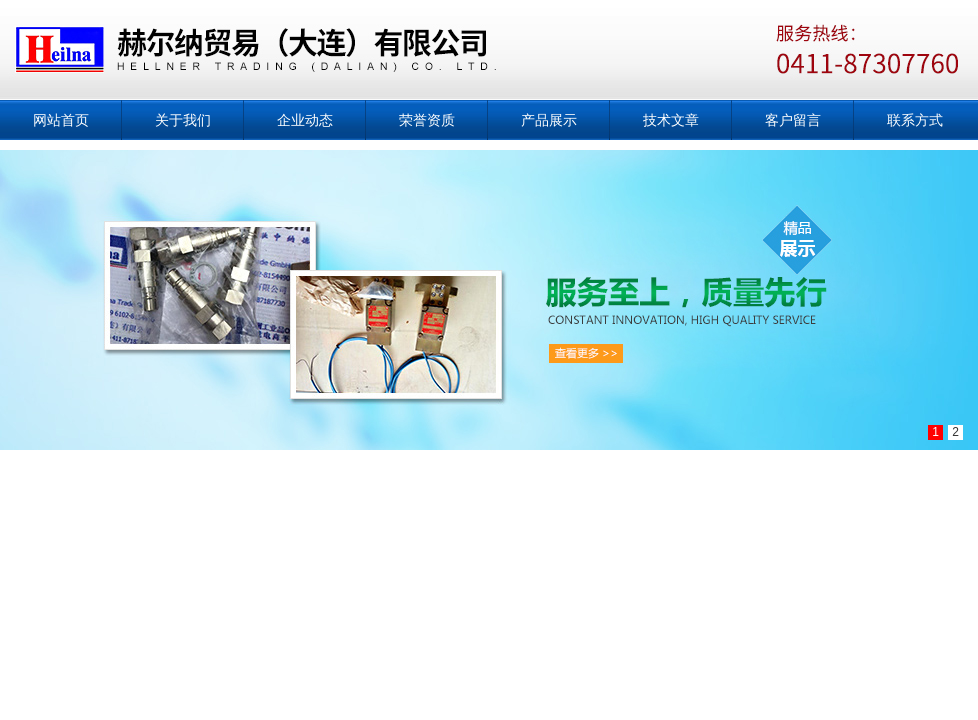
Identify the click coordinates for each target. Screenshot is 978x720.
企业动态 (305, 120)
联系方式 (915, 120)
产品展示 (549, 120)
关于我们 (183, 120)
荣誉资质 (427, 120)
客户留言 (793, 120)
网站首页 (61, 120)
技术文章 (671, 120)
